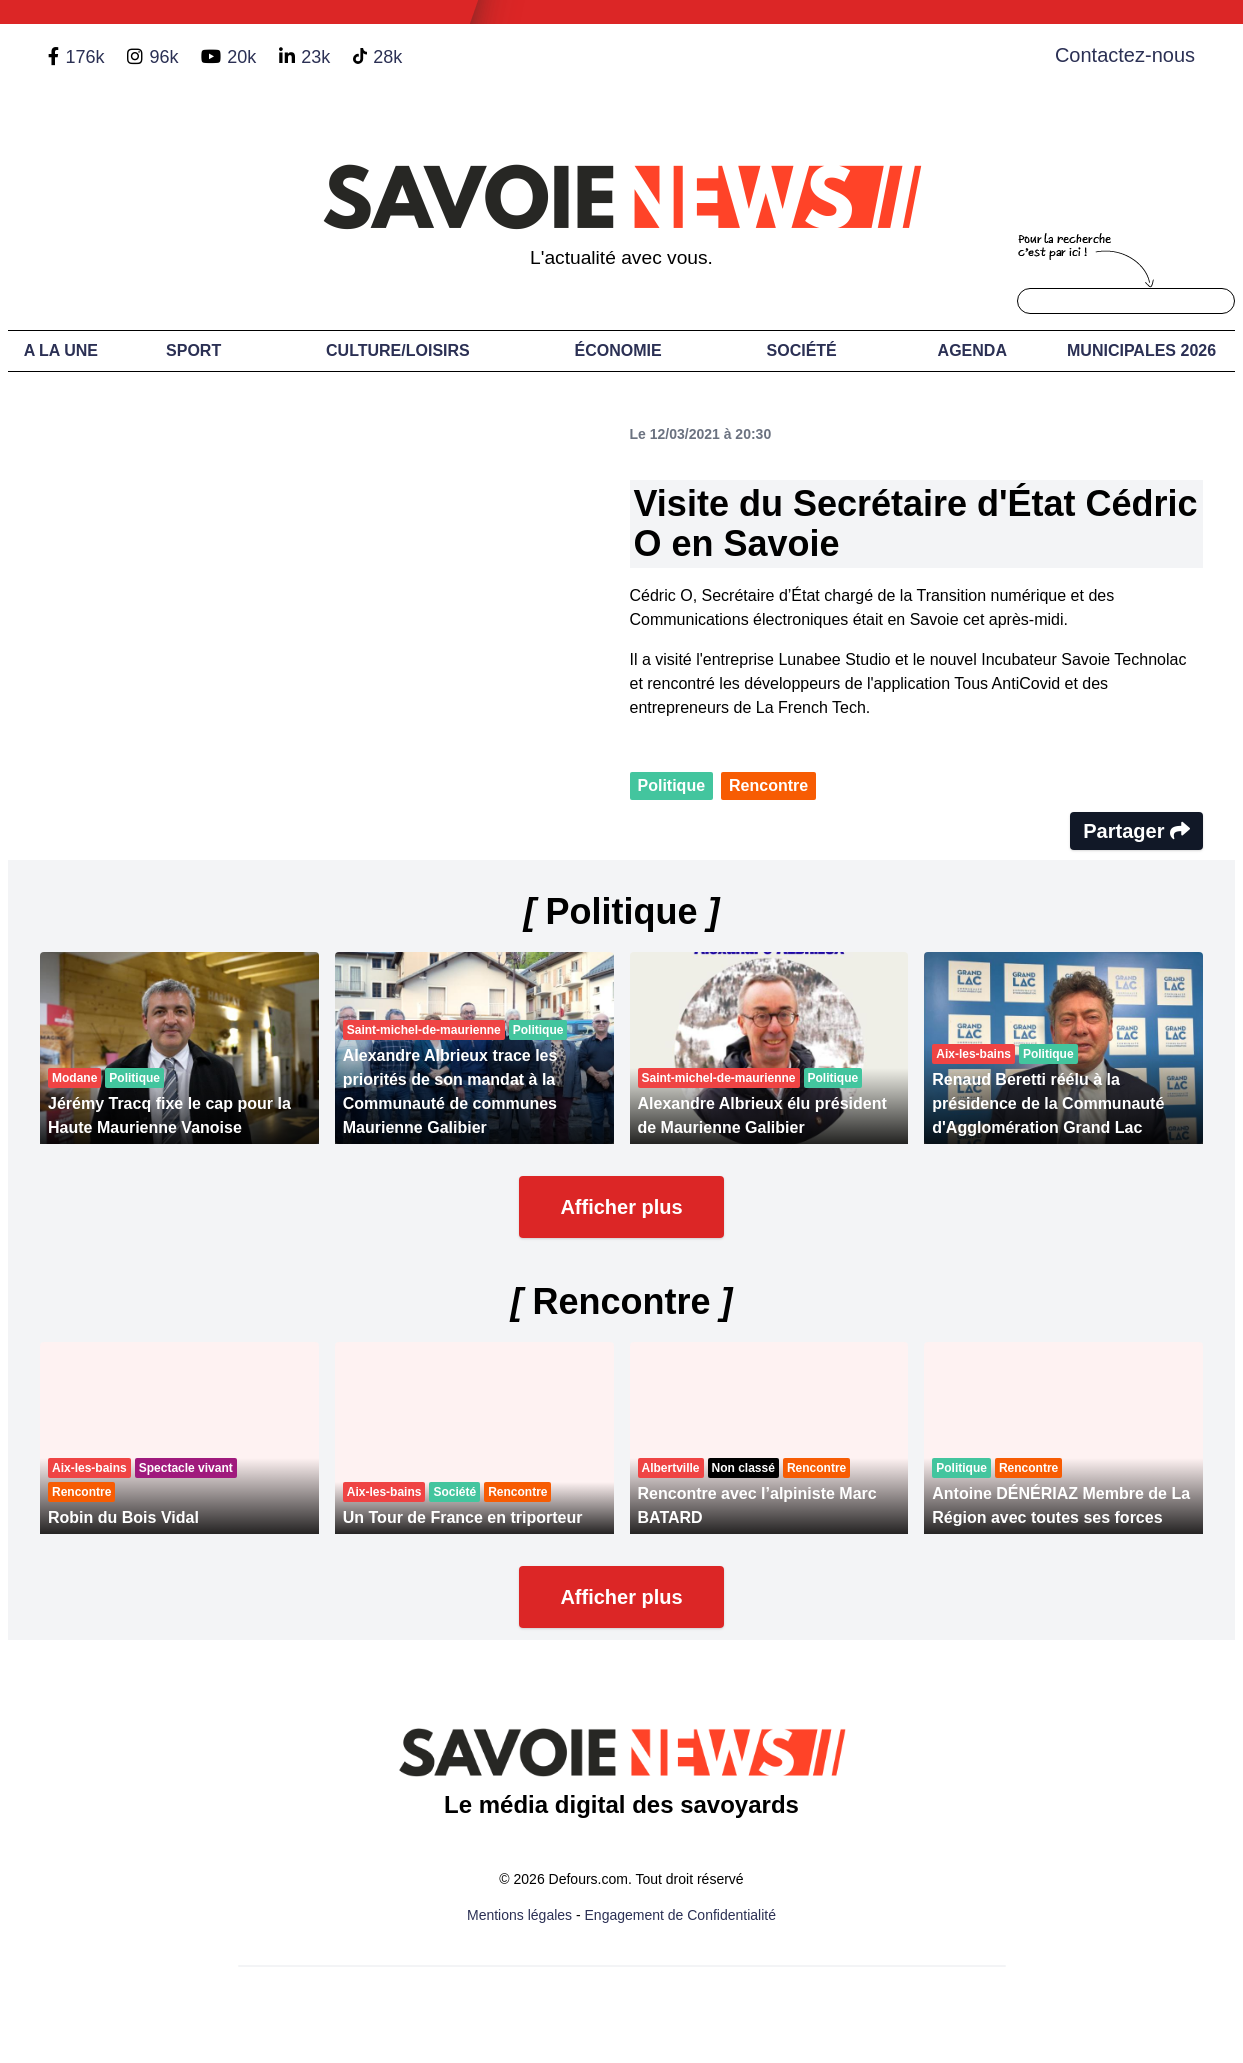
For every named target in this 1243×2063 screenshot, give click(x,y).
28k (387, 57)
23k (315, 57)
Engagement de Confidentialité (680, 1915)
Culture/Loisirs (398, 350)
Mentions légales (519, 1915)
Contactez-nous (1125, 55)
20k (241, 57)
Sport (193, 350)
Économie (618, 350)
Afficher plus (621, 1207)
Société (802, 350)
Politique (672, 785)
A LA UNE (61, 350)
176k (84, 57)
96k (163, 57)
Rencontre (768, 785)
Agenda (972, 350)
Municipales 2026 (1141, 350)
